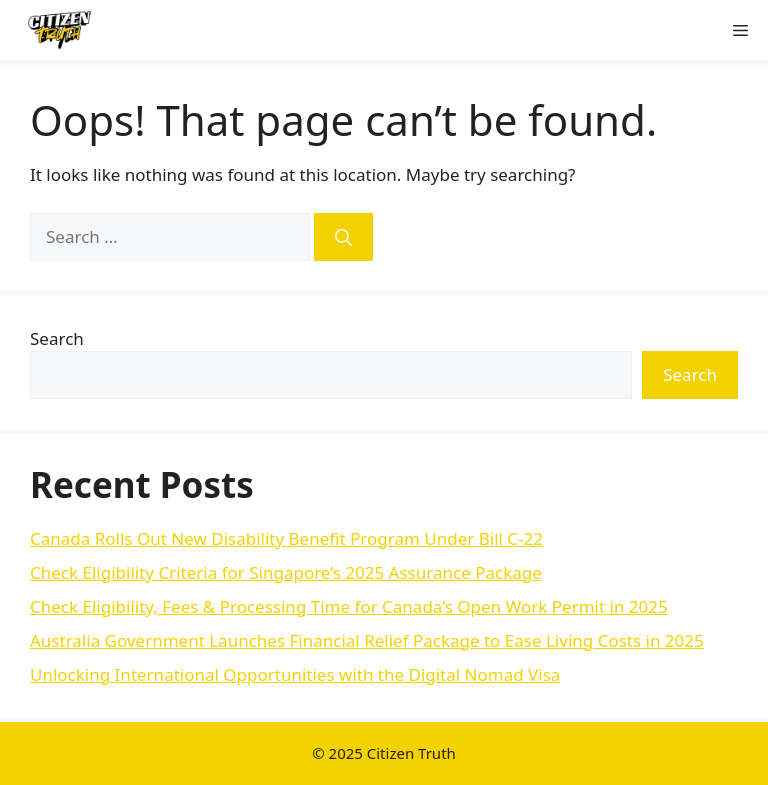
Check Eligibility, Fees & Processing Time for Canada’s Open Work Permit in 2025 (349, 606)
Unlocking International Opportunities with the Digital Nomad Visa (295, 674)
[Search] (343, 237)
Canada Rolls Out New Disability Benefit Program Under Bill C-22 (286, 538)
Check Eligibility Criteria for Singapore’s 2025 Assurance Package (286, 572)
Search (57, 338)
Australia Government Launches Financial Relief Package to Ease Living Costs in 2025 (367, 640)
